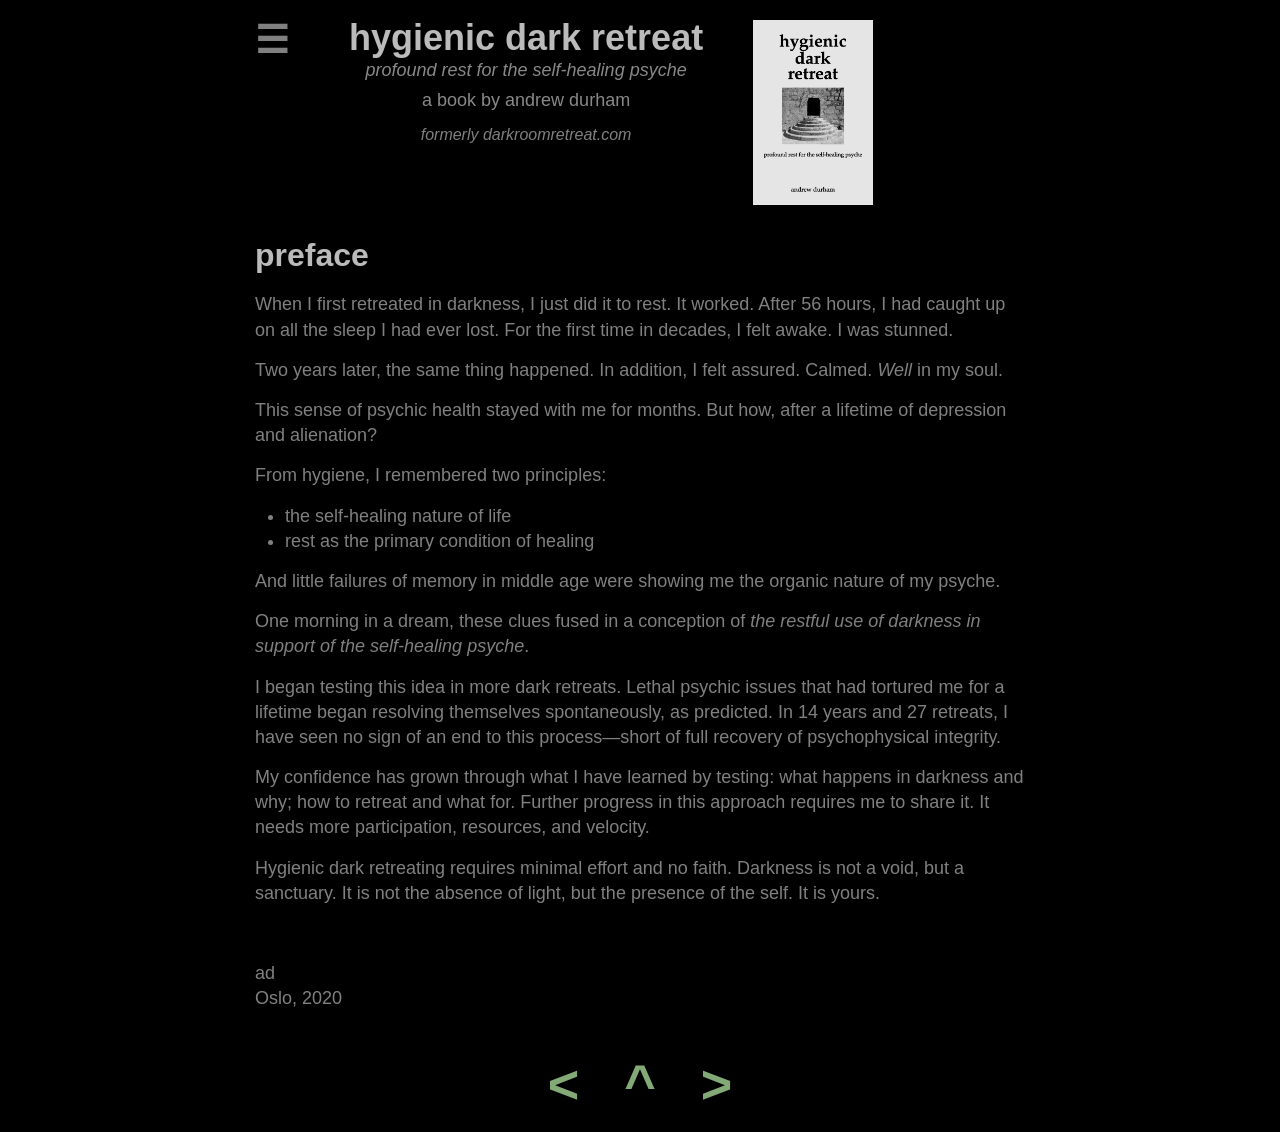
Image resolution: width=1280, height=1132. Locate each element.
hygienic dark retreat (526, 37)
